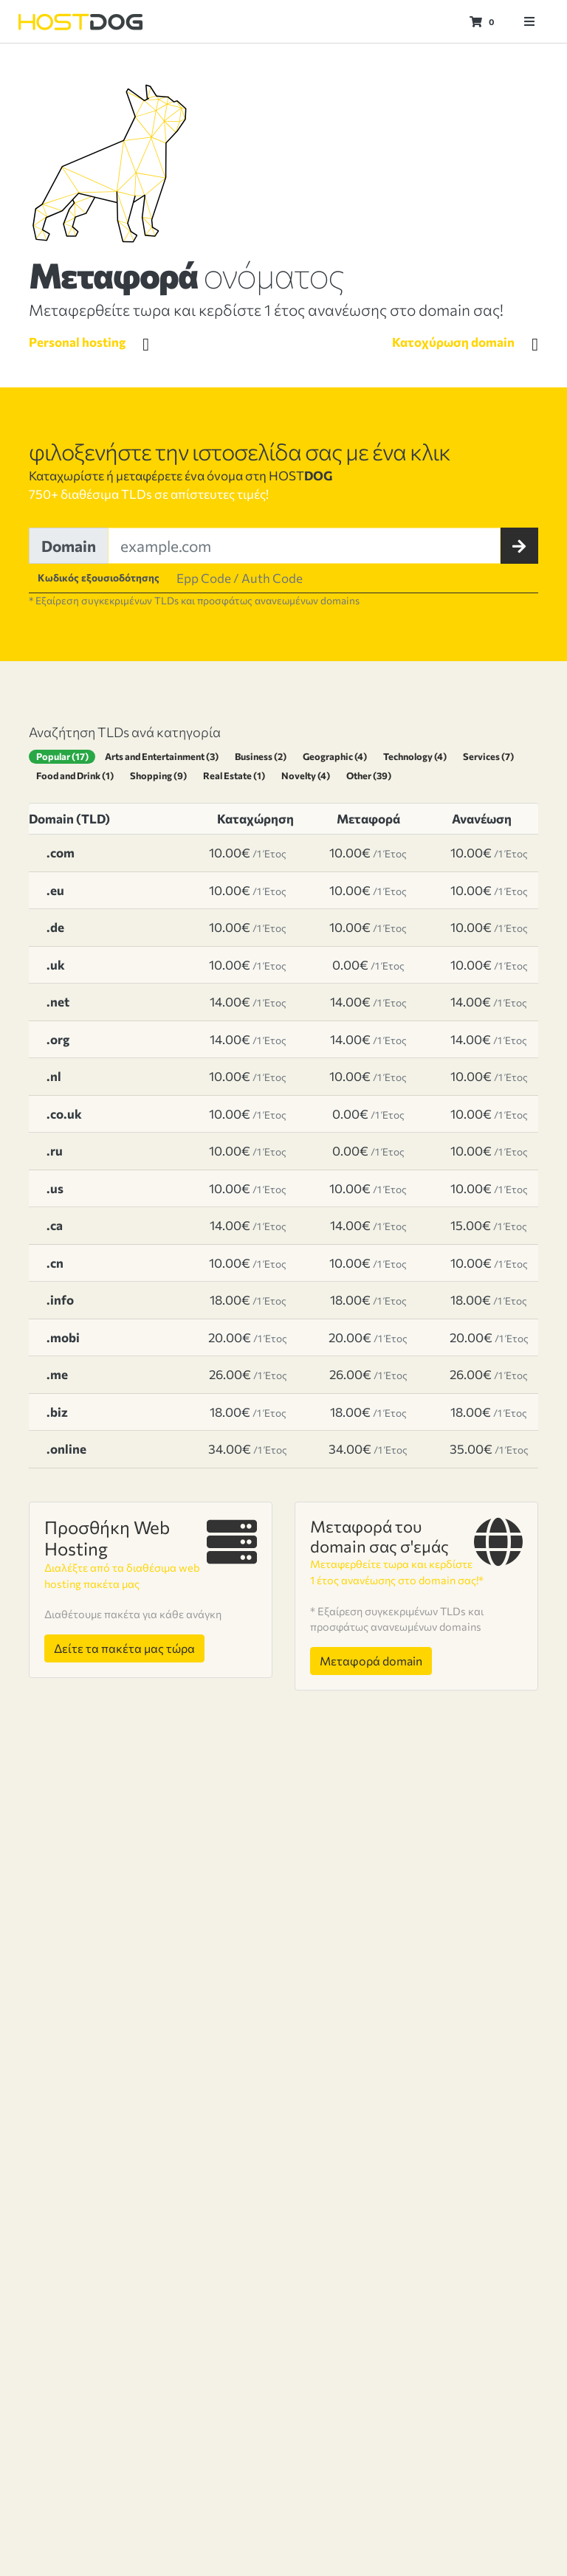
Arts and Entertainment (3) (162, 756)
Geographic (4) (337, 756)
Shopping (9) (158, 775)
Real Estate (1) (234, 775)
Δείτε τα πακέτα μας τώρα (126, 1648)
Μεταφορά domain (370, 1677)
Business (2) (262, 756)
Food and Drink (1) (75, 775)
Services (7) (492, 756)
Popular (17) (62, 756)
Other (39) (367, 775)
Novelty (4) (305, 775)
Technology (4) (418, 756)
